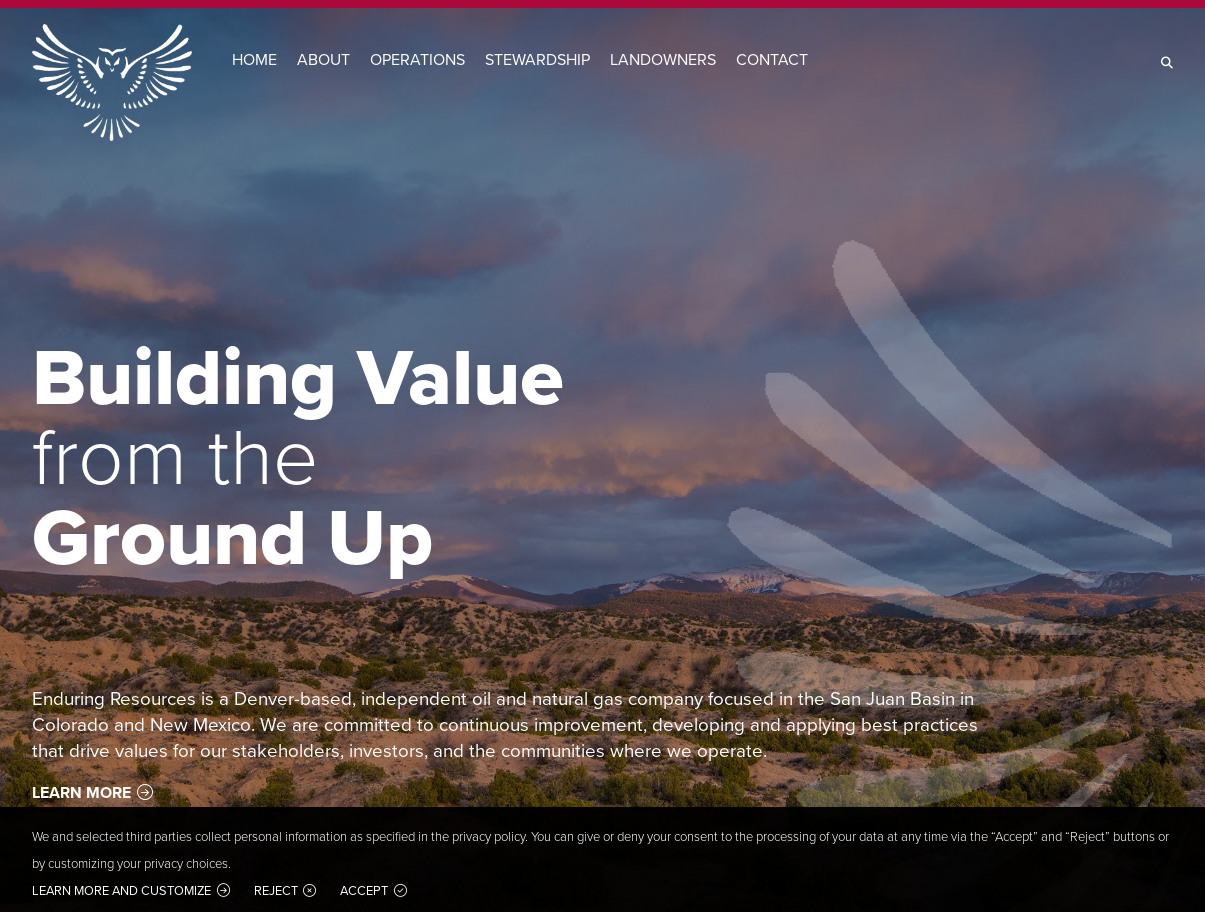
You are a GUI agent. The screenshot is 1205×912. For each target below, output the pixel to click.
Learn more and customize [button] (121, 890)
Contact (772, 59)
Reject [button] (276, 890)
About (323, 59)
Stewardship (537, 59)
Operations (417, 59)
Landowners (663, 59)
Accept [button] (364, 890)
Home (254, 59)
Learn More (81, 792)
